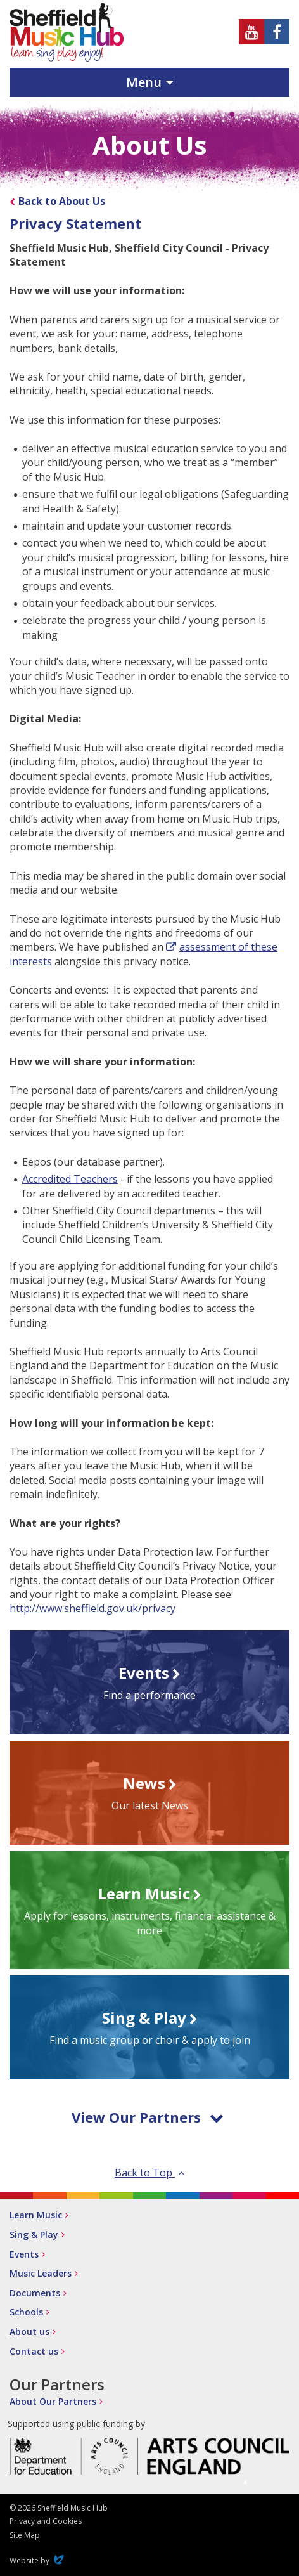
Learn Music (36, 2215)
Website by (38, 2560)
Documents (35, 2293)
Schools (26, 2312)
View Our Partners (148, 2116)
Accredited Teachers (70, 1179)
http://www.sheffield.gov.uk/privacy (92, 1608)
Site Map (25, 2535)
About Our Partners (53, 2401)
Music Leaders (41, 2273)
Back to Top (149, 2173)
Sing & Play (34, 2234)
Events (24, 2254)
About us (29, 2332)
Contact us (34, 2351)
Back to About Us (61, 201)
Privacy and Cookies (46, 2521)
